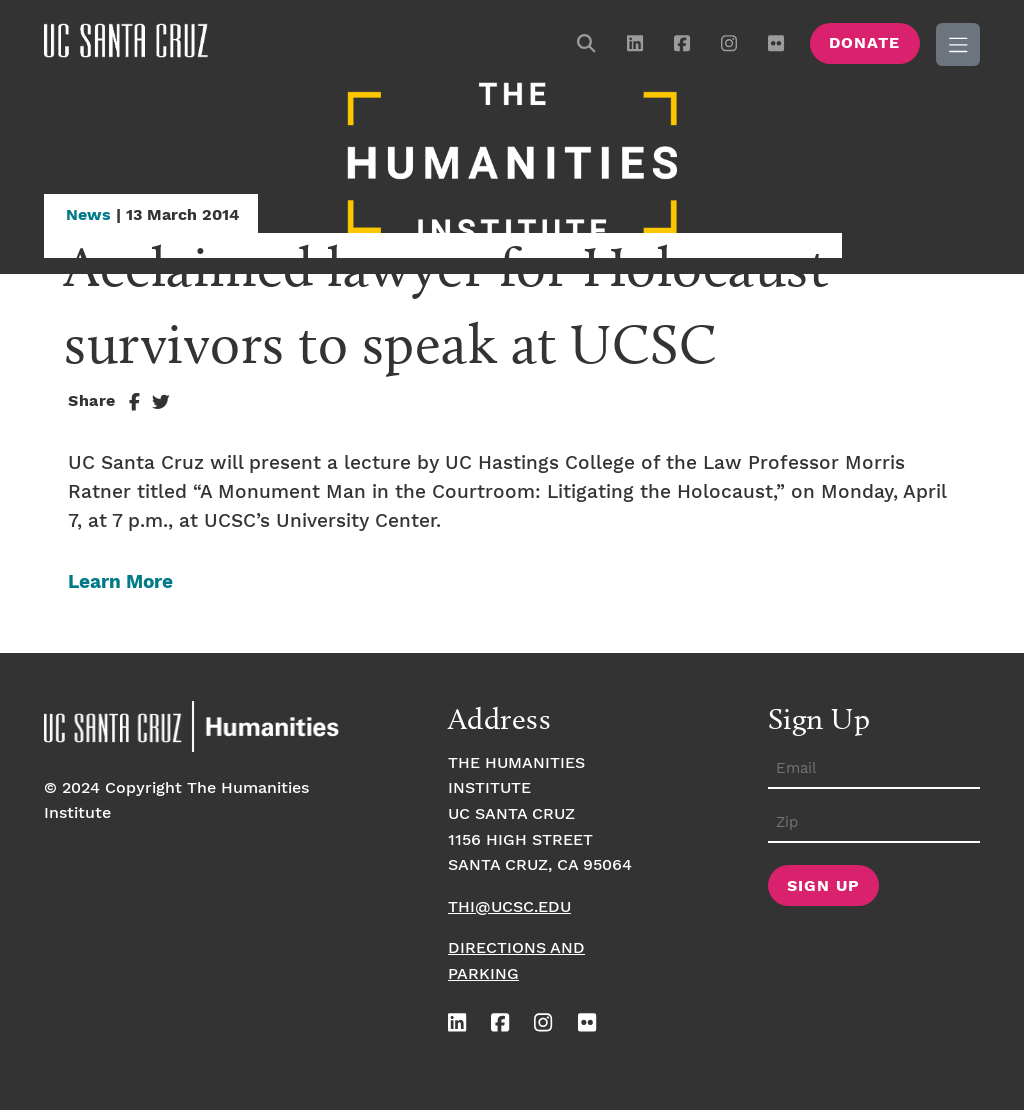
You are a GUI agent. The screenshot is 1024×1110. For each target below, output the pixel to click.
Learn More (120, 582)
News (88, 215)
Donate (864, 43)
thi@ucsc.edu (509, 907)
